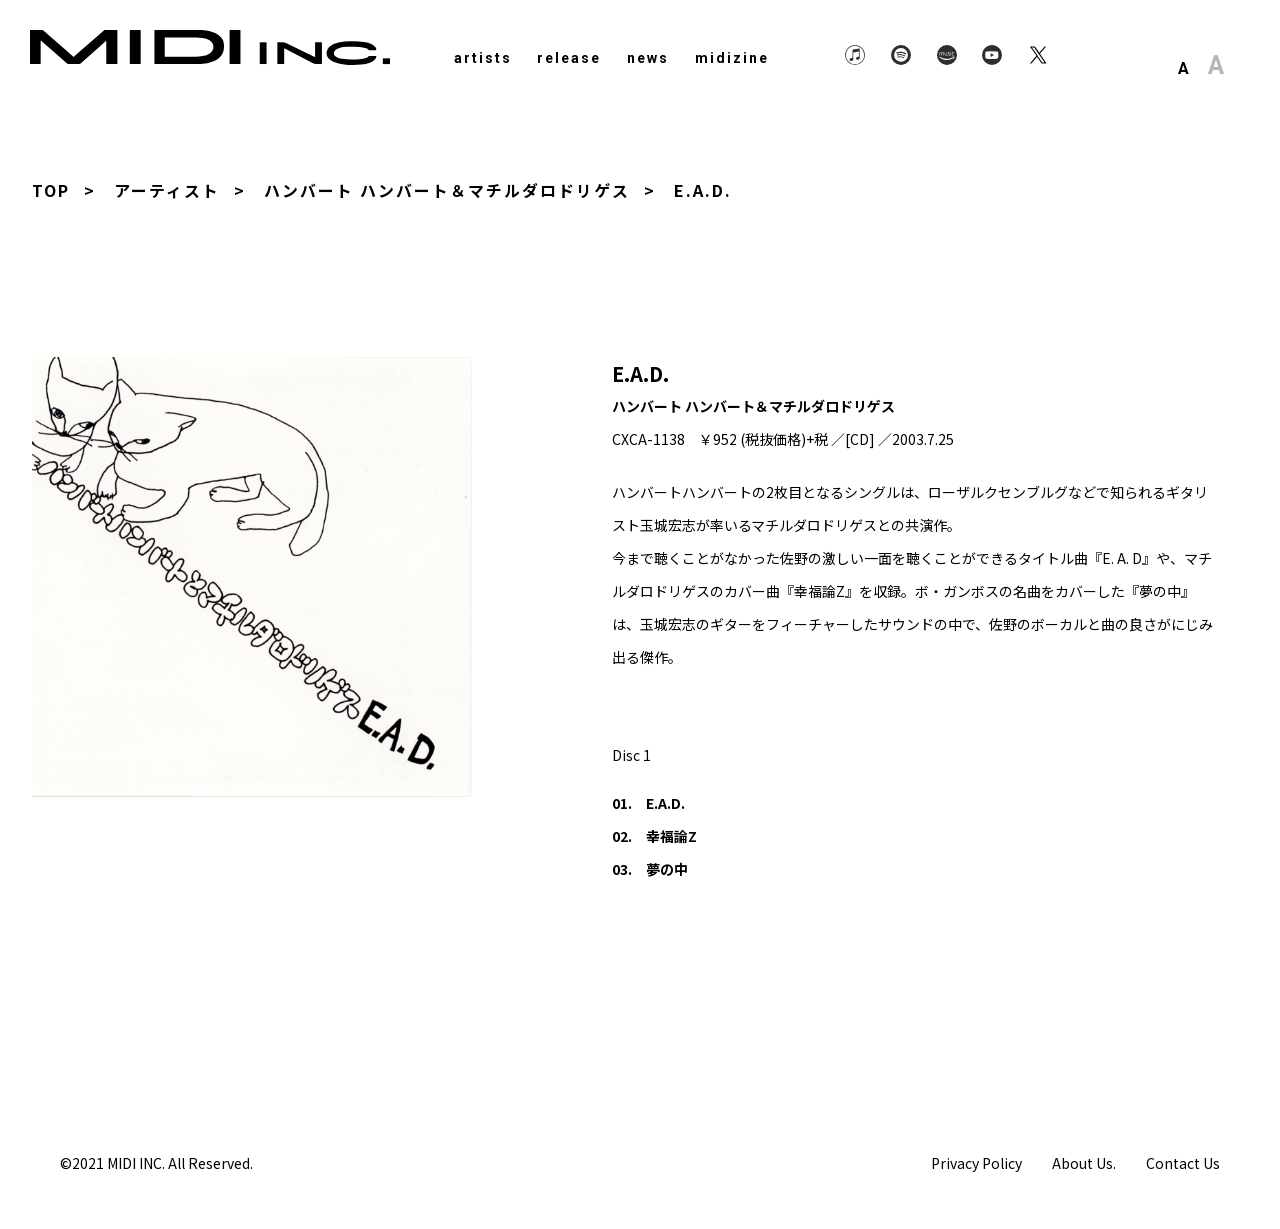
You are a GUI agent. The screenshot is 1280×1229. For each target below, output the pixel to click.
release (569, 58)
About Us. (1084, 1162)
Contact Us (1183, 1162)
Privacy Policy (976, 1162)
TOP (51, 190)
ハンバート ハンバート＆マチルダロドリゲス (447, 190)
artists (483, 58)
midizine (732, 58)
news (648, 58)
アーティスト (167, 190)
